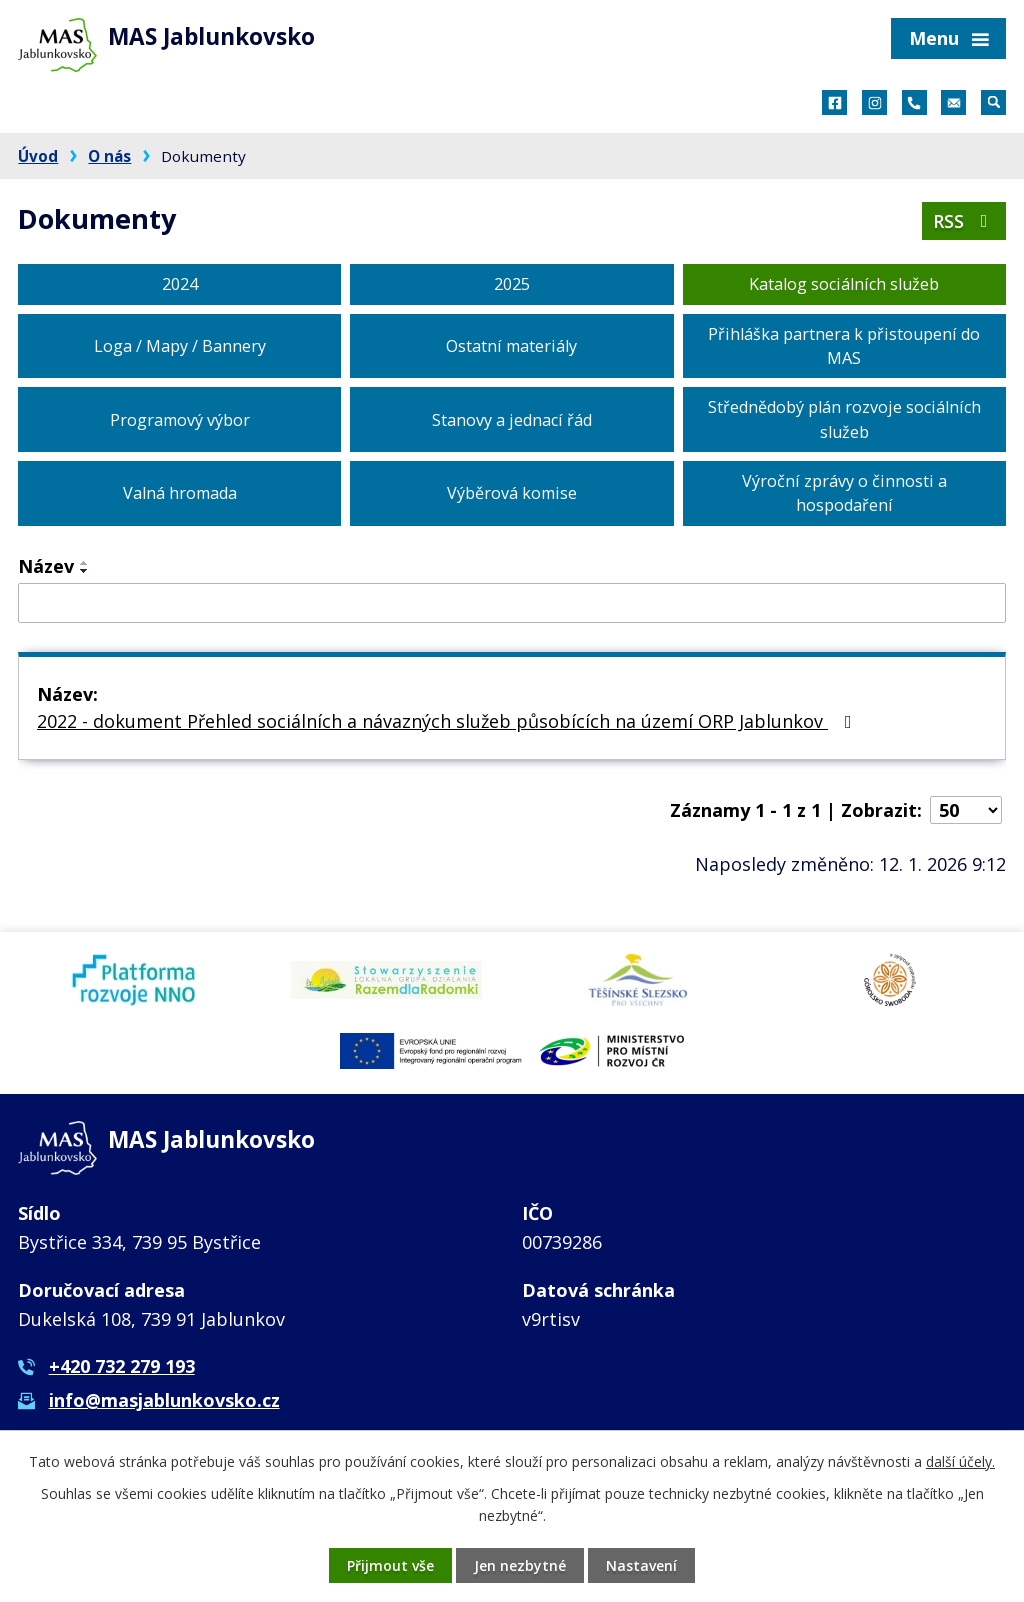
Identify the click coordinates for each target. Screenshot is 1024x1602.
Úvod (38, 156)
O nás (109, 156)
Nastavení (641, 1565)
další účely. (960, 1461)
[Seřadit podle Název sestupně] (85, 571)
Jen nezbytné (520, 1565)
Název (46, 566)
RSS (964, 221)
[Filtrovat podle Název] (512, 603)
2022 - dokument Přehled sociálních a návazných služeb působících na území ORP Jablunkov (448, 721)
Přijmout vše (390, 1565)
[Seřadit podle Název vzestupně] (85, 563)
